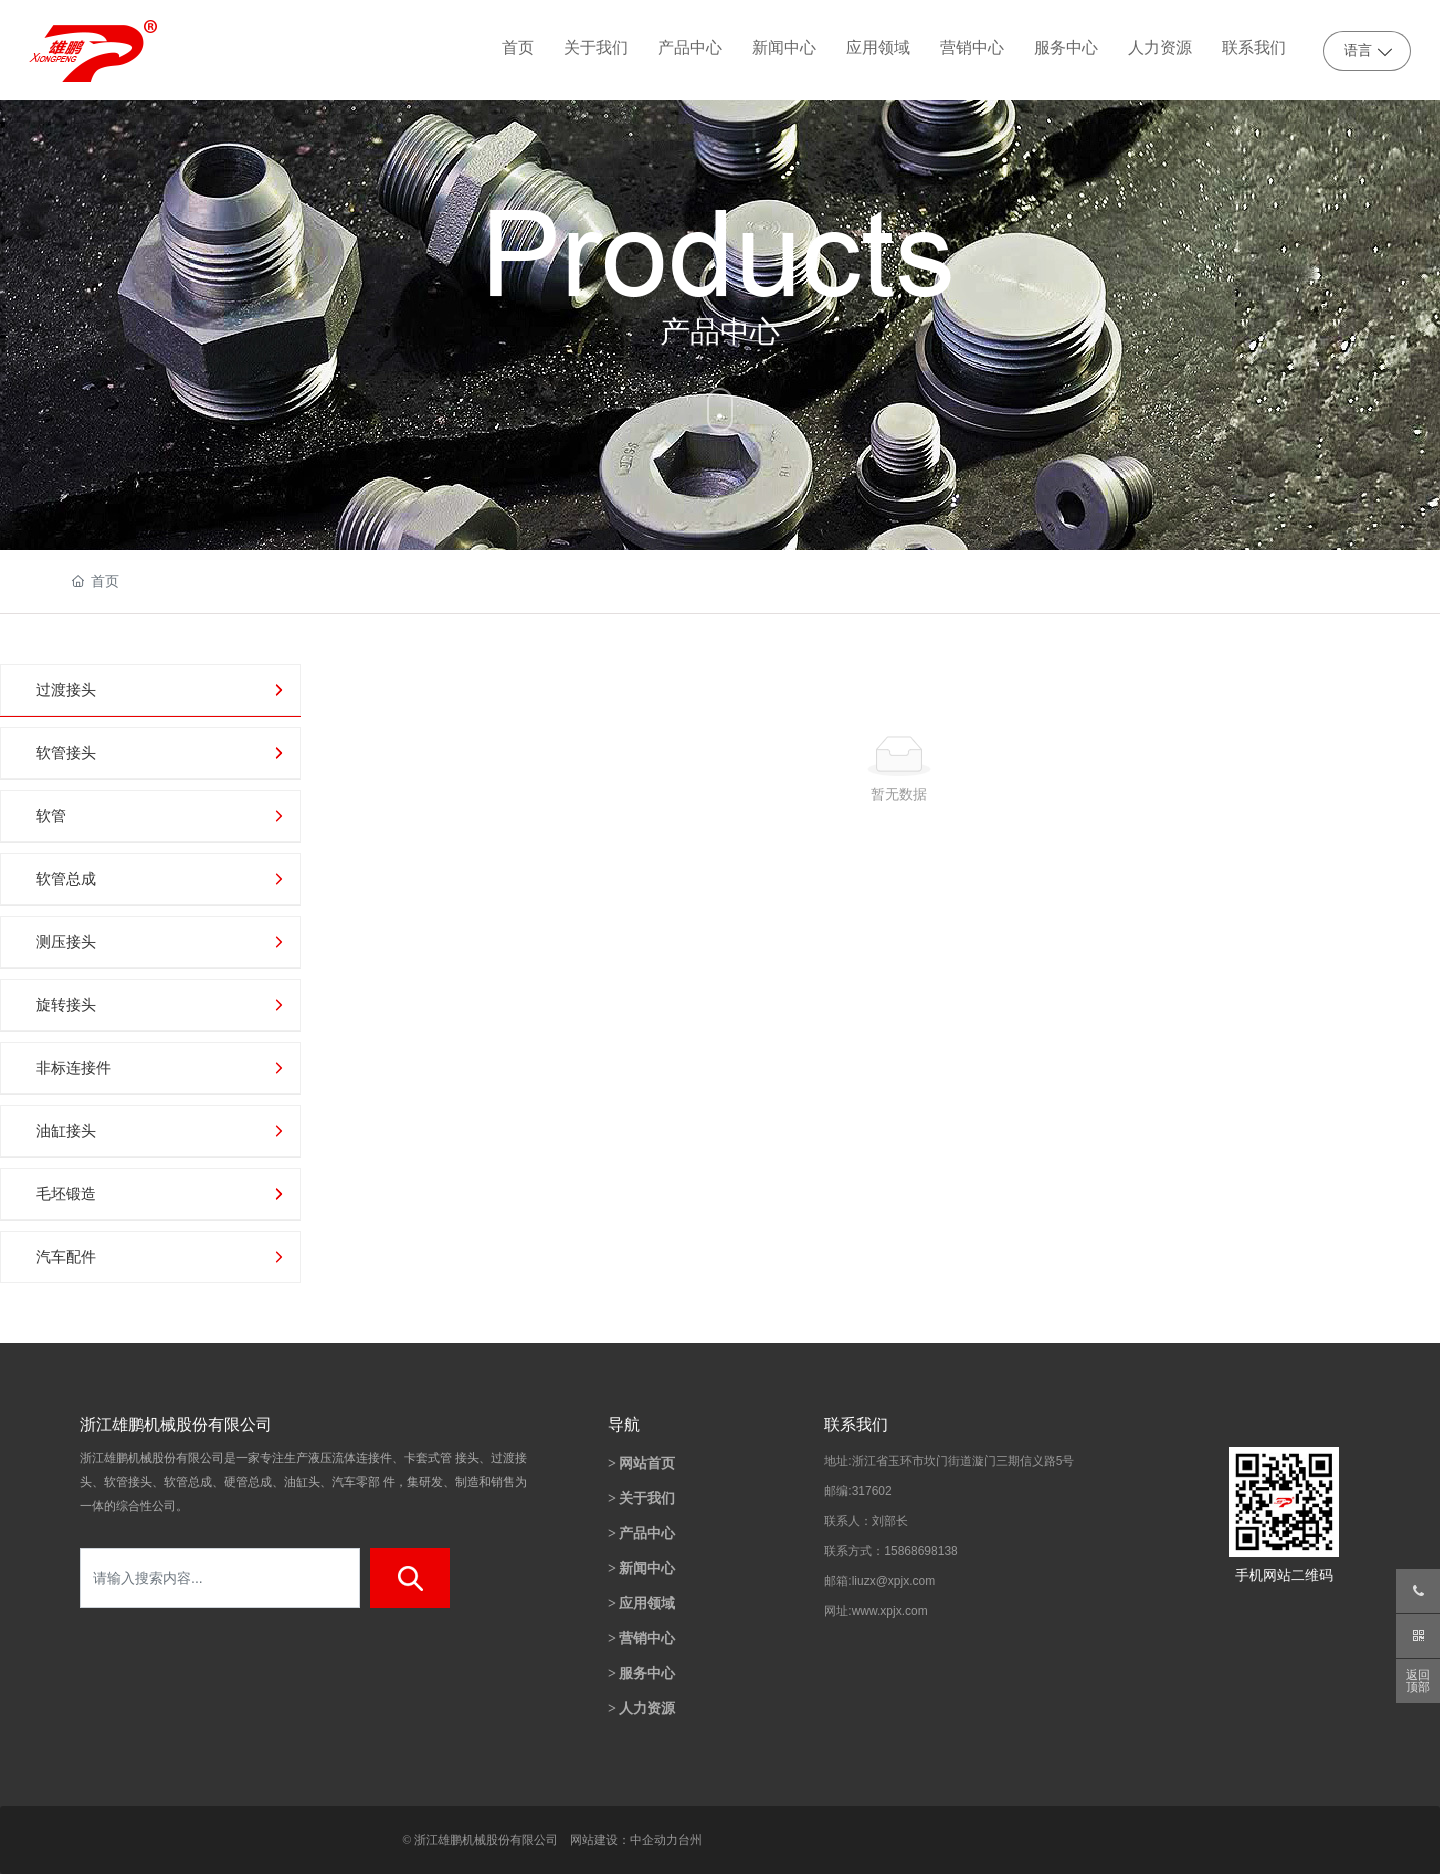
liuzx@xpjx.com (894, 1581)
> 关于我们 (641, 1498)
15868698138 (920, 1551)
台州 (690, 1840)
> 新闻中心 (641, 1568)
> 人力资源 (641, 1708)
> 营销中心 (641, 1638)
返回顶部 (1418, 1681)
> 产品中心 (641, 1533)
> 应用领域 (641, 1603)
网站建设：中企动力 (624, 1840)
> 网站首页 (641, 1463)
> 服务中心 (641, 1673)
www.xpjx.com (890, 1611)
